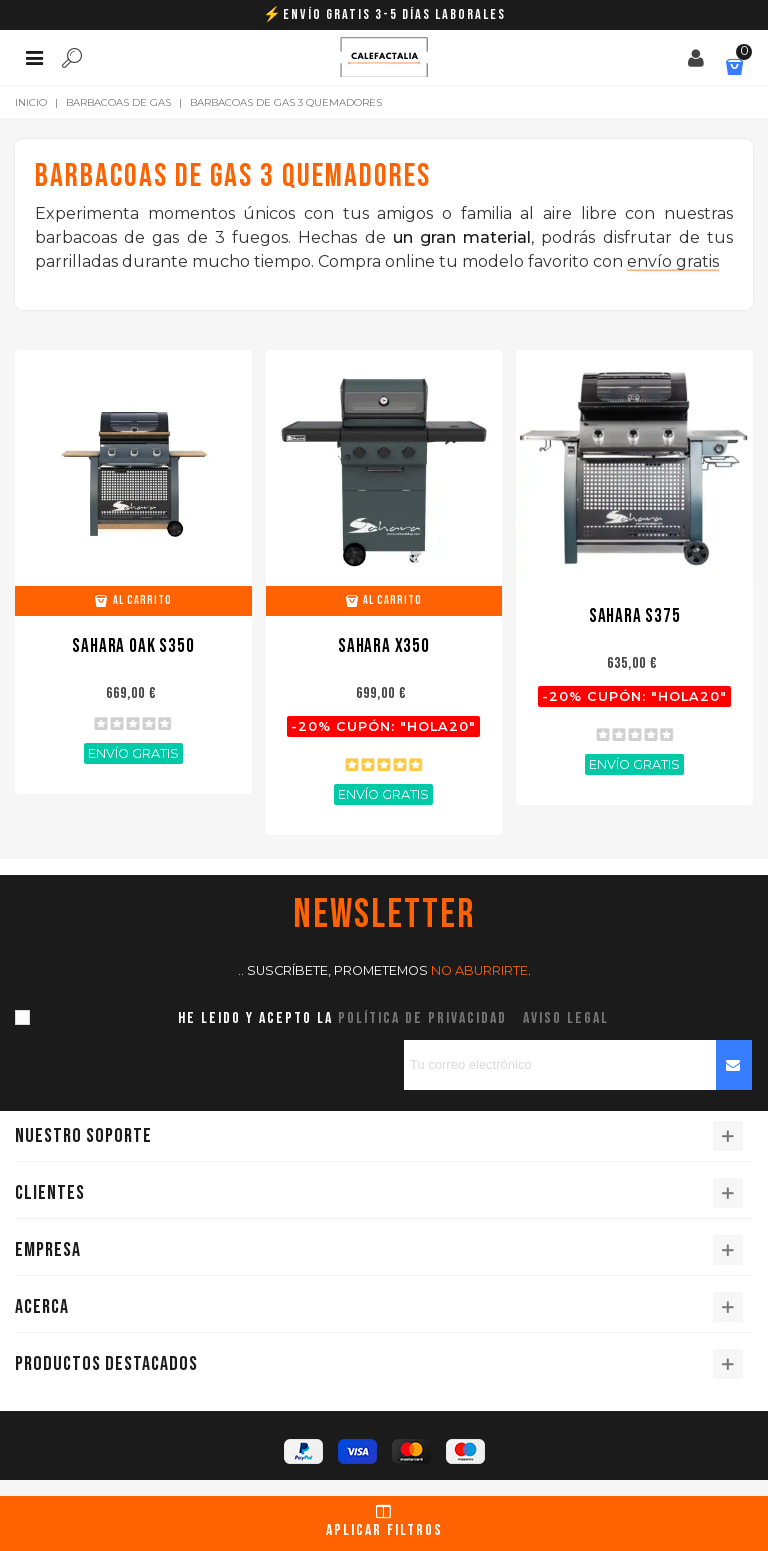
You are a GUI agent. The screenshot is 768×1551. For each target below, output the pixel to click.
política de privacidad (422, 1018)
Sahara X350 (384, 646)
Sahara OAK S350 (133, 646)
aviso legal (566, 1018)
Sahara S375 (635, 616)
